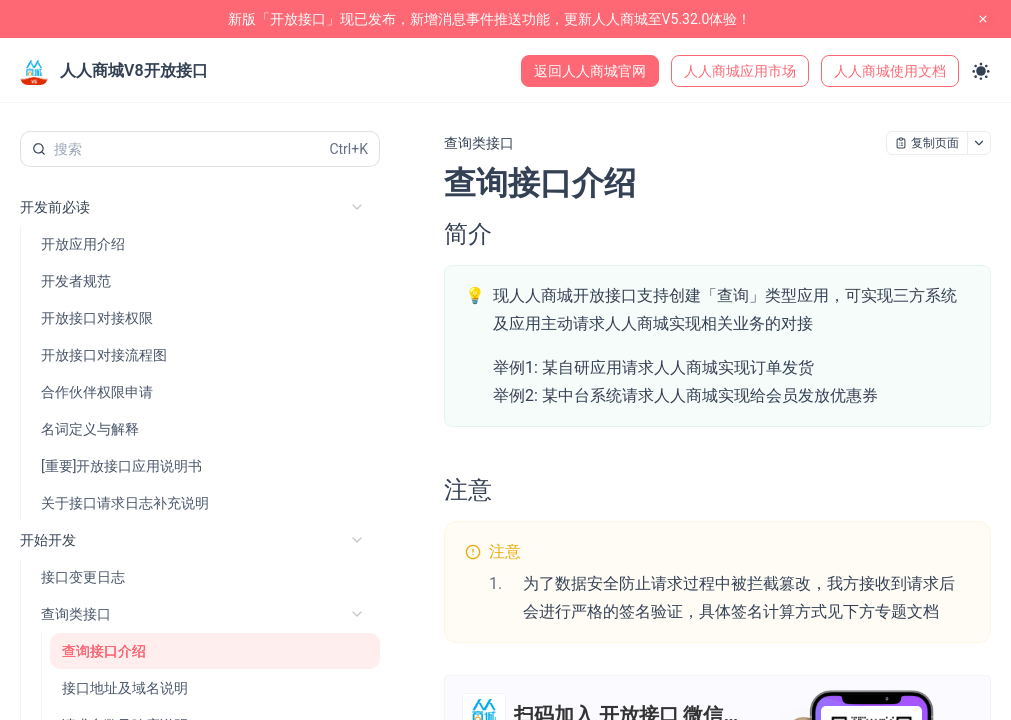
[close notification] (983, 19)
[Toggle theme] (981, 71)
